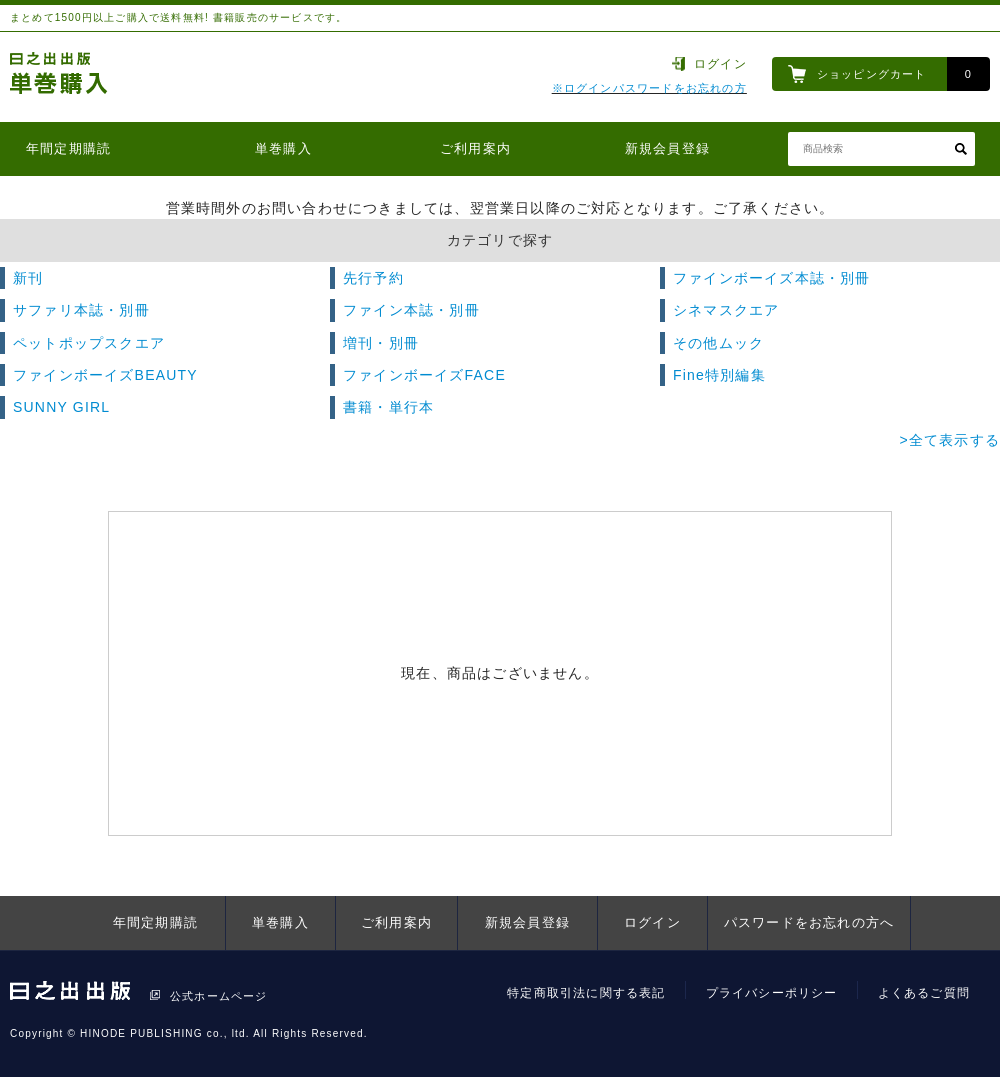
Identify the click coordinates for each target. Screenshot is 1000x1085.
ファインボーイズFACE (424, 375)
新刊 (28, 278)
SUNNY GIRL (61, 407)
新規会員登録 (667, 148)
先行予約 (373, 278)
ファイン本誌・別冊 (411, 310)
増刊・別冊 (381, 343)
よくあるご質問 (924, 993)
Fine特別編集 (719, 375)
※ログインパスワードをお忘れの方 (649, 88)
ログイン (720, 64)
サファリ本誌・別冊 (81, 310)
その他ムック (718, 343)
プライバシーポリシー (772, 993)
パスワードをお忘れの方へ (809, 922)
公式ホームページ (219, 996)
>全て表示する (949, 440)
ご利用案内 (475, 148)
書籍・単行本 (388, 407)
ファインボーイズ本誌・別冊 (772, 278)
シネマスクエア (726, 310)
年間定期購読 (68, 148)
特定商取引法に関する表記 (586, 993)
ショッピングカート (872, 74)
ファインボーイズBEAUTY (105, 375)
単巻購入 (283, 148)
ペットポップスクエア (89, 343)
